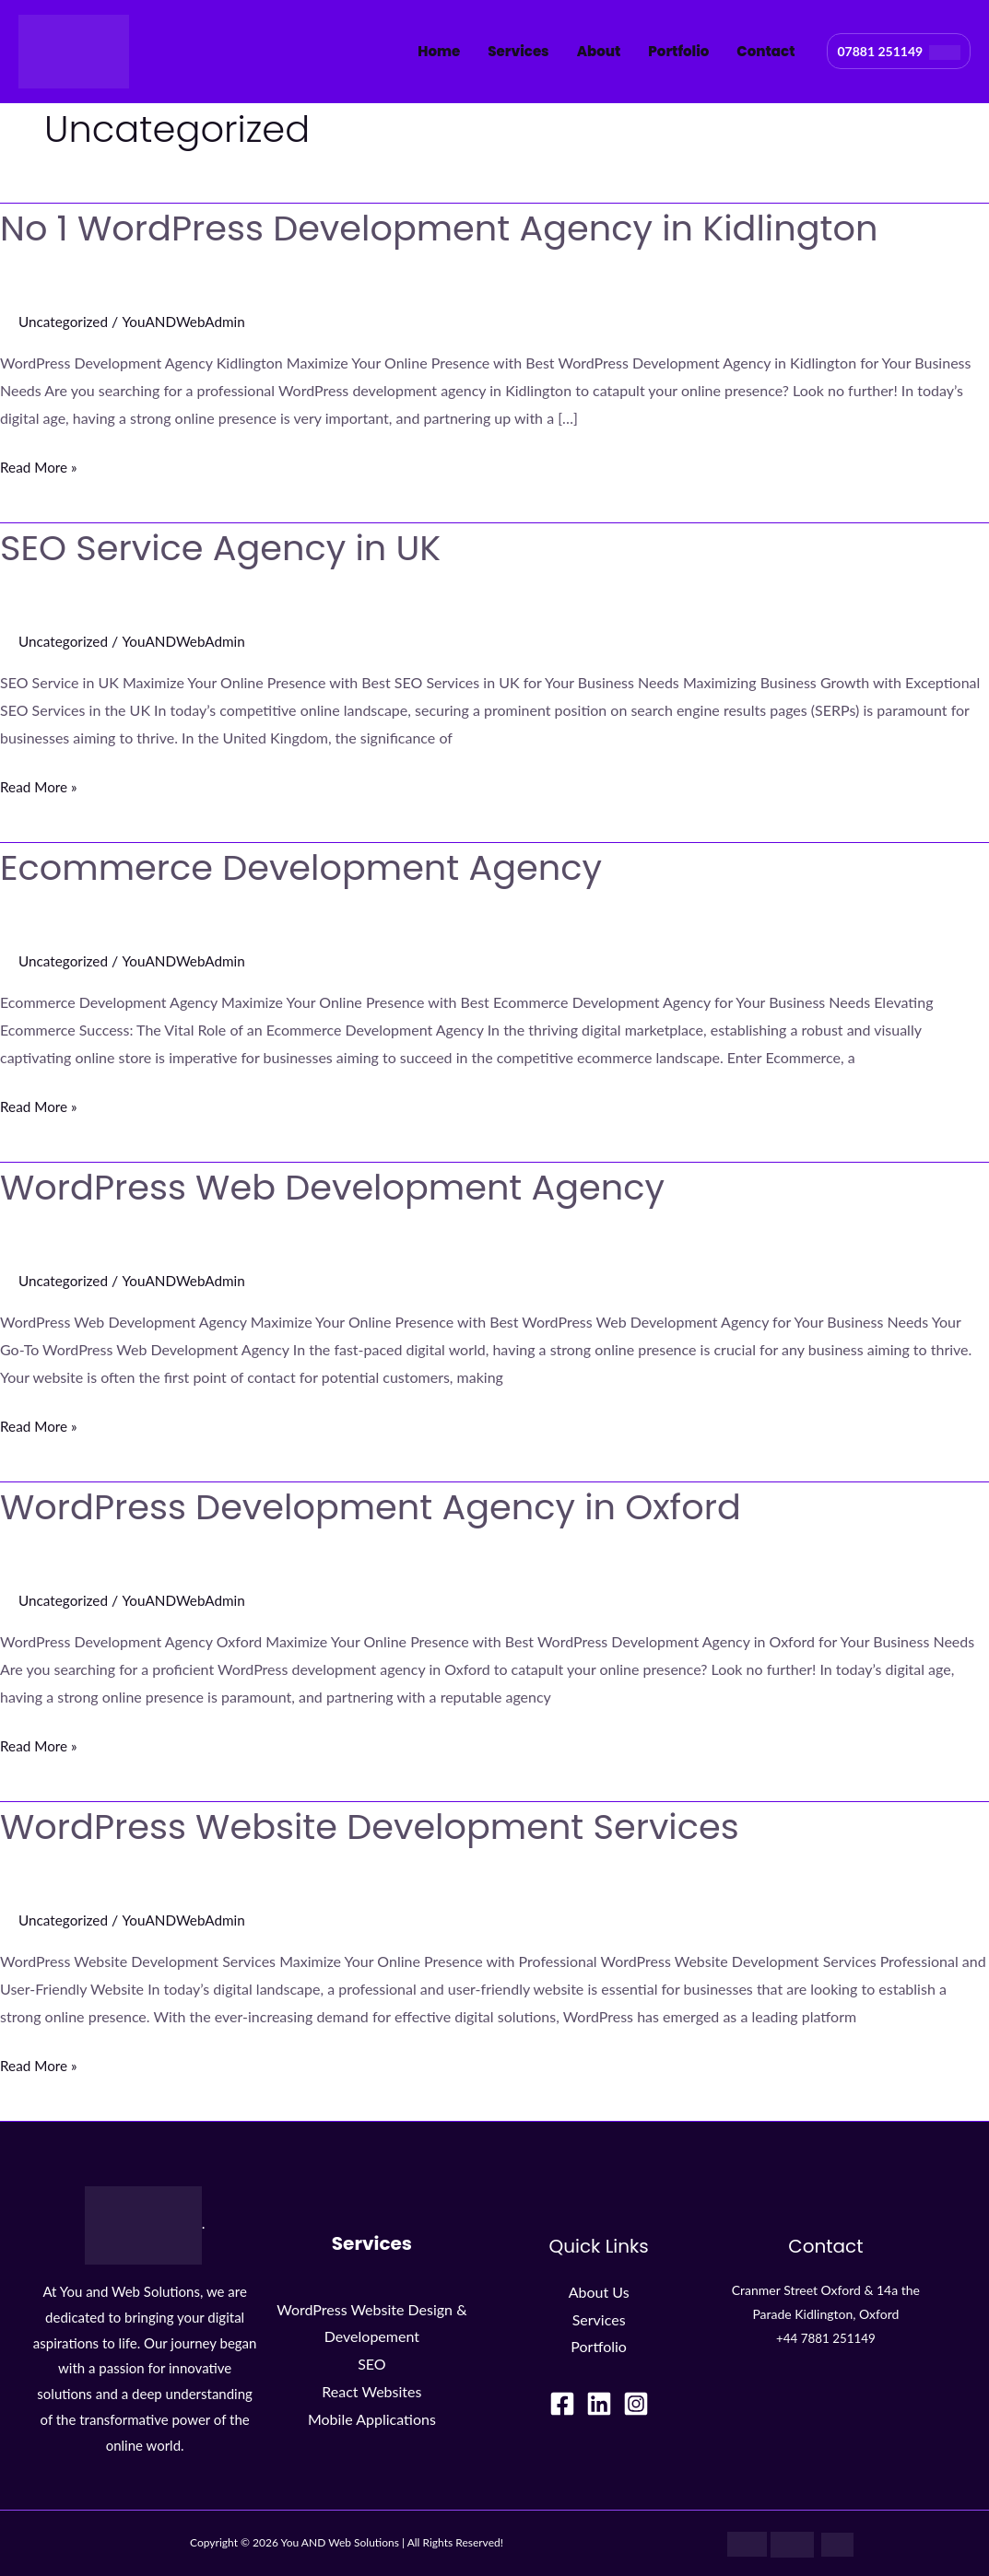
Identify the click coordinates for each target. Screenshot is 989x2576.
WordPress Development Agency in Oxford (387, 1506)
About (599, 51)
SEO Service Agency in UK (230, 547)
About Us (599, 2292)
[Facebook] (562, 2404)
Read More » (40, 464)
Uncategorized (65, 321)
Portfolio (678, 51)
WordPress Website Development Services (386, 1826)
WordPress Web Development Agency (347, 1186)
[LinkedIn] (599, 2404)
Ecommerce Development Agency (315, 867)
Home (439, 51)
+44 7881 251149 (826, 2338)
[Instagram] (636, 2404)
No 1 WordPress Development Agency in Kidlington (459, 227)
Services (518, 51)
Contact (765, 51)
